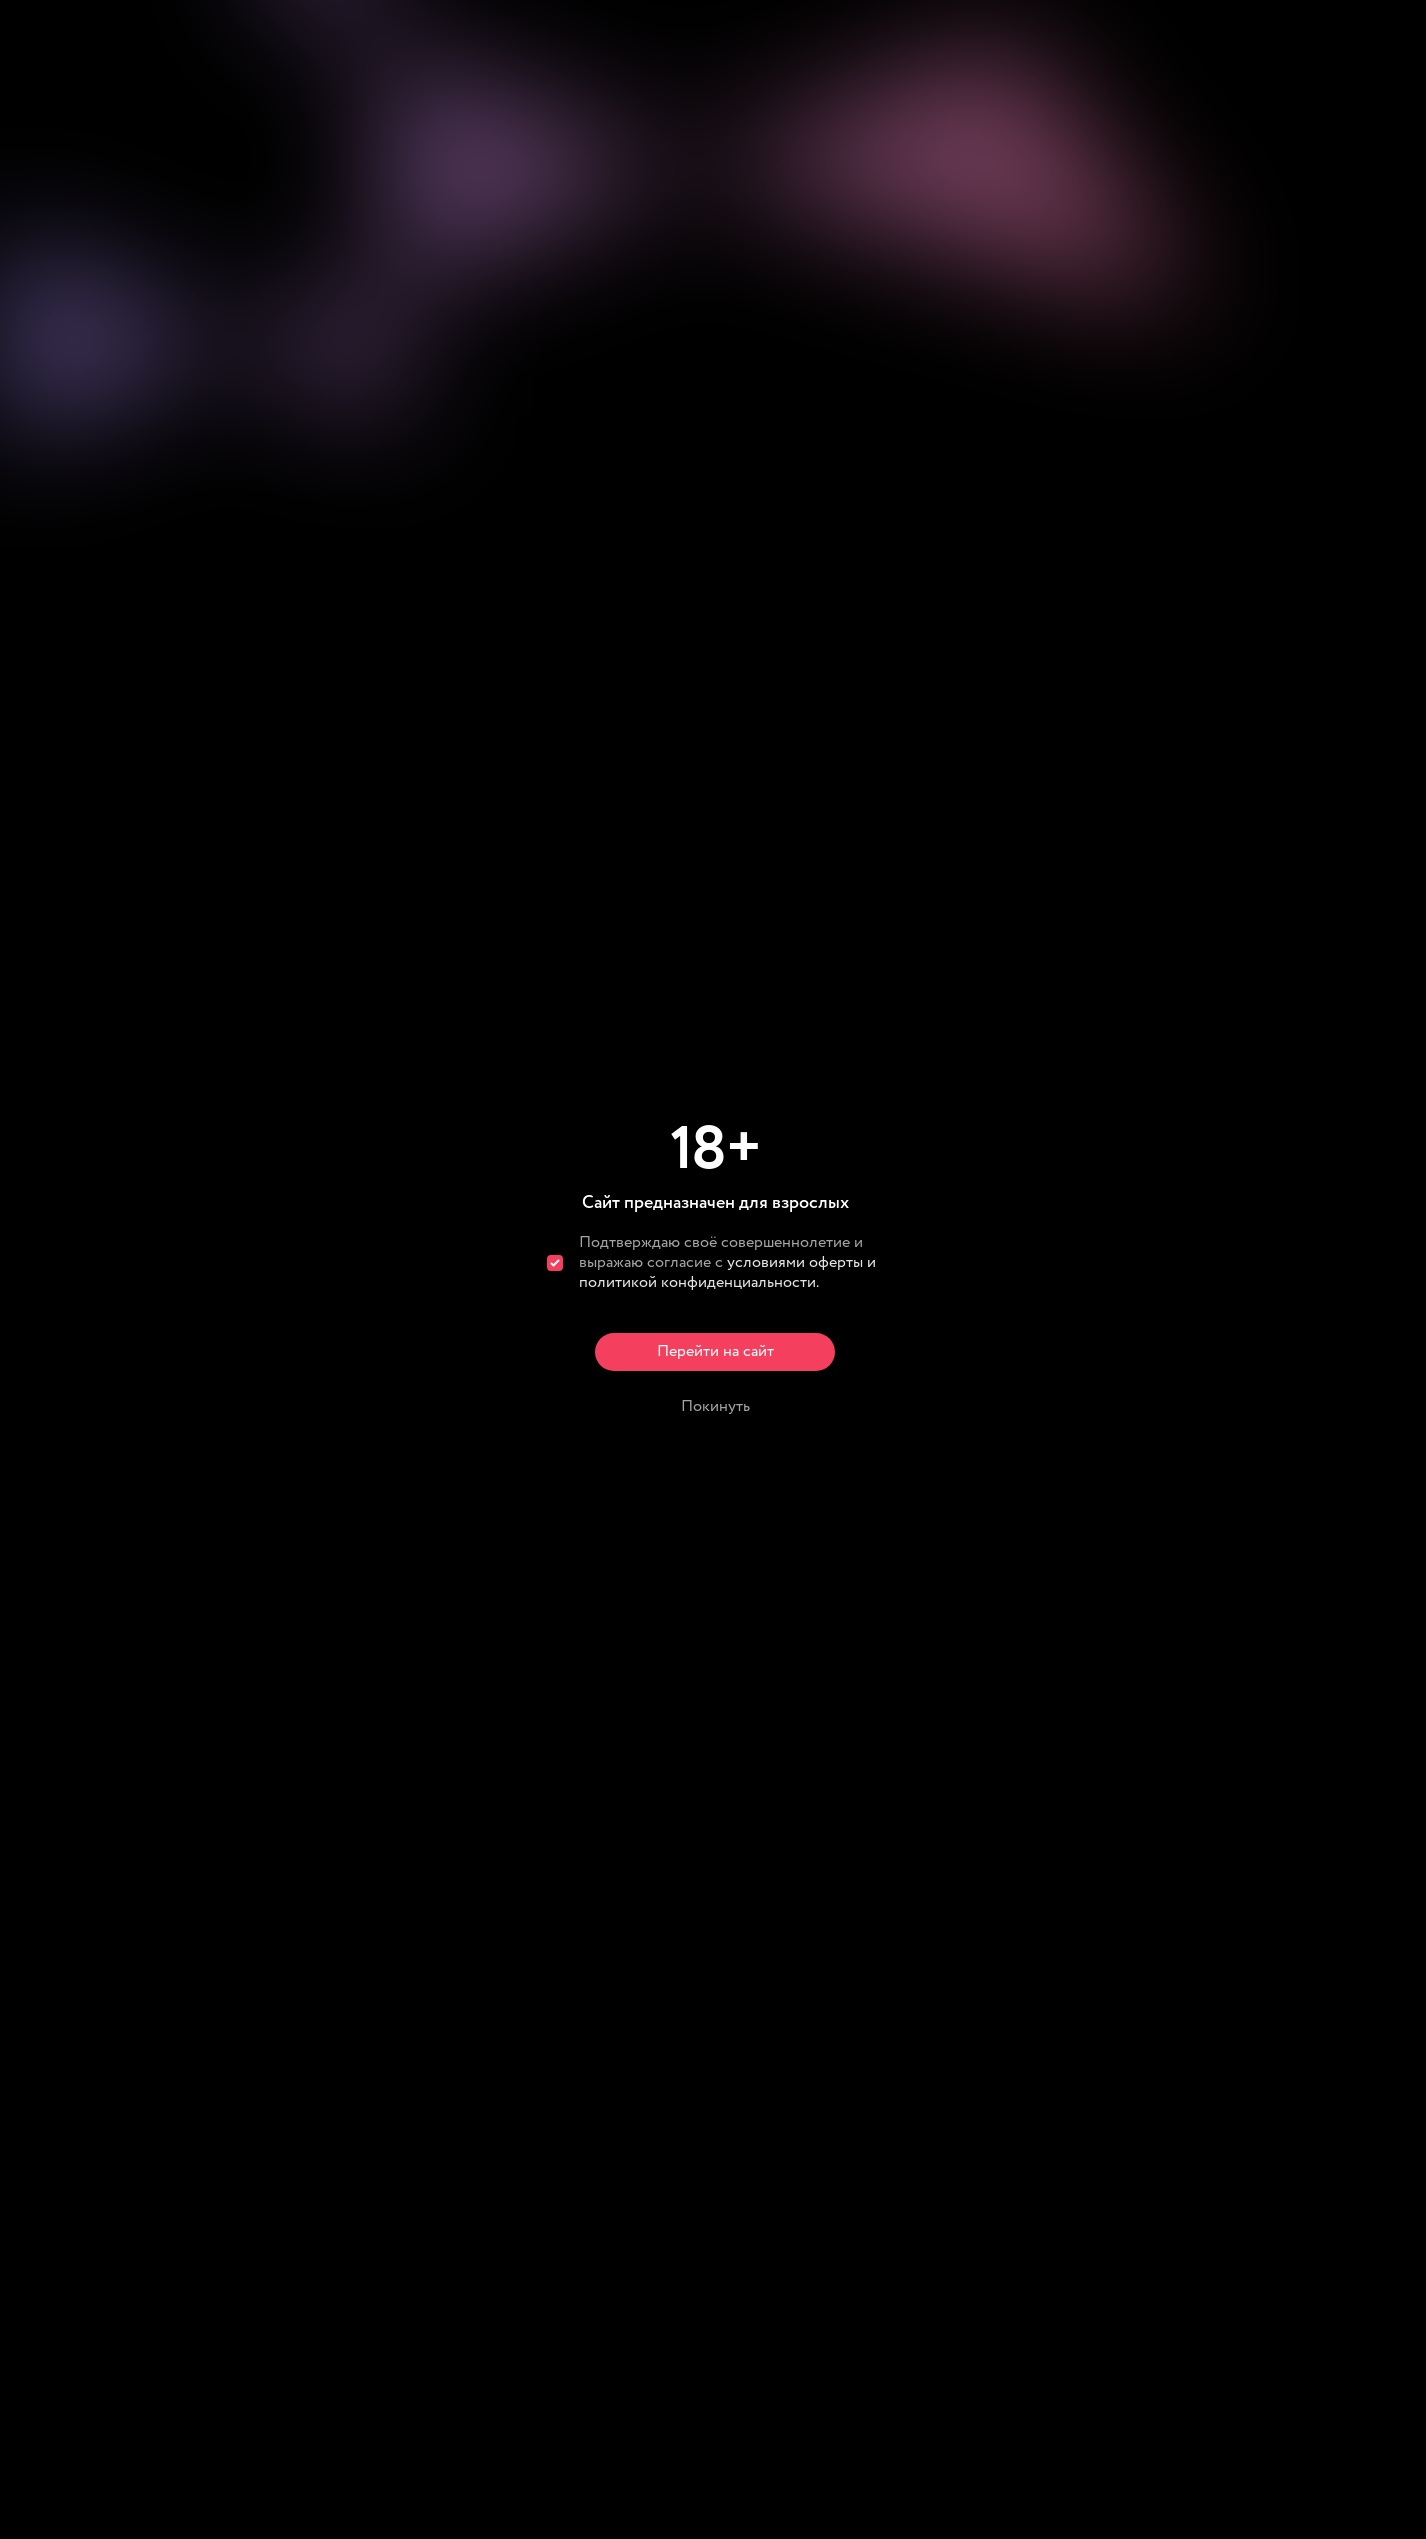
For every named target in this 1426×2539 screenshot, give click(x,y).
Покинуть (715, 1406)
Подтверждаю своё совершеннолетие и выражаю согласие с (727, 1263)
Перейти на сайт (715, 1351)
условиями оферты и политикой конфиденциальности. (727, 1272)
